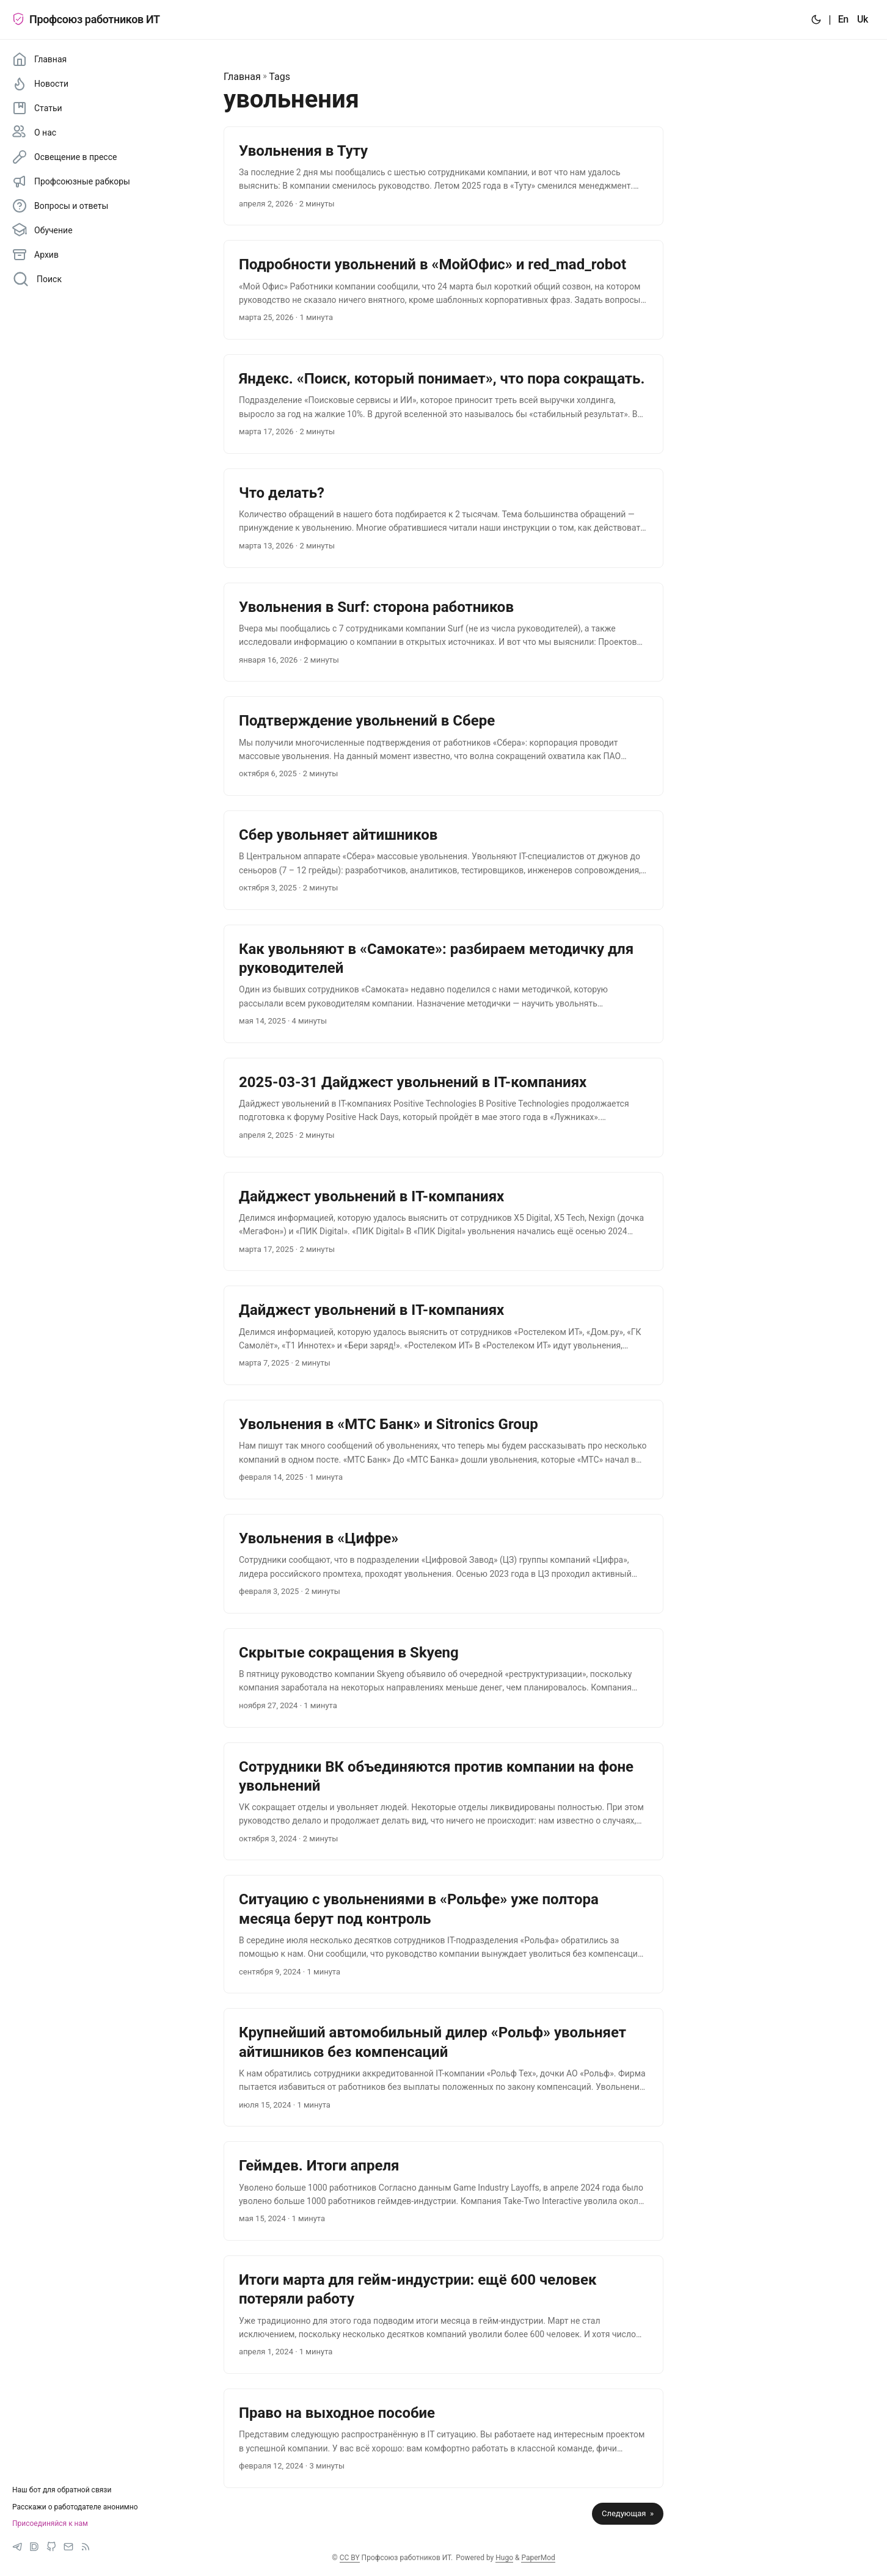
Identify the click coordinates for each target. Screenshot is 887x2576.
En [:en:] (843, 19)
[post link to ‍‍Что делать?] (443, 518)
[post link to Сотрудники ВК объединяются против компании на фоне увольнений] (443, 1801)
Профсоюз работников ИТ (86, 19)
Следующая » (628, 2513)
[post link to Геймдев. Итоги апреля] (443, 2191)
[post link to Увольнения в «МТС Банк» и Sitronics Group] (443, 1449)
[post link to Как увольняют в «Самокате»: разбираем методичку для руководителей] (443, 983)
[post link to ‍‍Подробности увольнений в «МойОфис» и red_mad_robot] (443, 290)
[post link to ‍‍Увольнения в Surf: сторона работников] (443, 632)
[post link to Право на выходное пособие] (443, 2438)
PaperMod (538, 2557)
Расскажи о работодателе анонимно (75, 2507)
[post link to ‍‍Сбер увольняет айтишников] (443, 860)
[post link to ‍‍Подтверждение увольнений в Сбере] (443, 746)
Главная (242, 76)
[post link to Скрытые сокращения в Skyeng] (443, 1678)
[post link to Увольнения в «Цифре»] (443, 1564)
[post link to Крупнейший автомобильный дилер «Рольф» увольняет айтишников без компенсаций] (443, 2067)
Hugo (504, 2557)
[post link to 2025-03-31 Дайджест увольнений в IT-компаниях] (443, 1107)
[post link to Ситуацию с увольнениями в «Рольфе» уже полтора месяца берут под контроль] (443, 1934)
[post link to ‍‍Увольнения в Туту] (443, 176)
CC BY (350, 2557)
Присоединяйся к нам (50, 2523)
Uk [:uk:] (862, 19)
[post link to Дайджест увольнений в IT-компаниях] (443, 1222)
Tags (279, 76)
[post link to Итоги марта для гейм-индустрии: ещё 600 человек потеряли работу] (443, 2314)
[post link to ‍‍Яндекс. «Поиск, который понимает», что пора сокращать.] (443, 404)
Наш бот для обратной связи (61, 2490)
